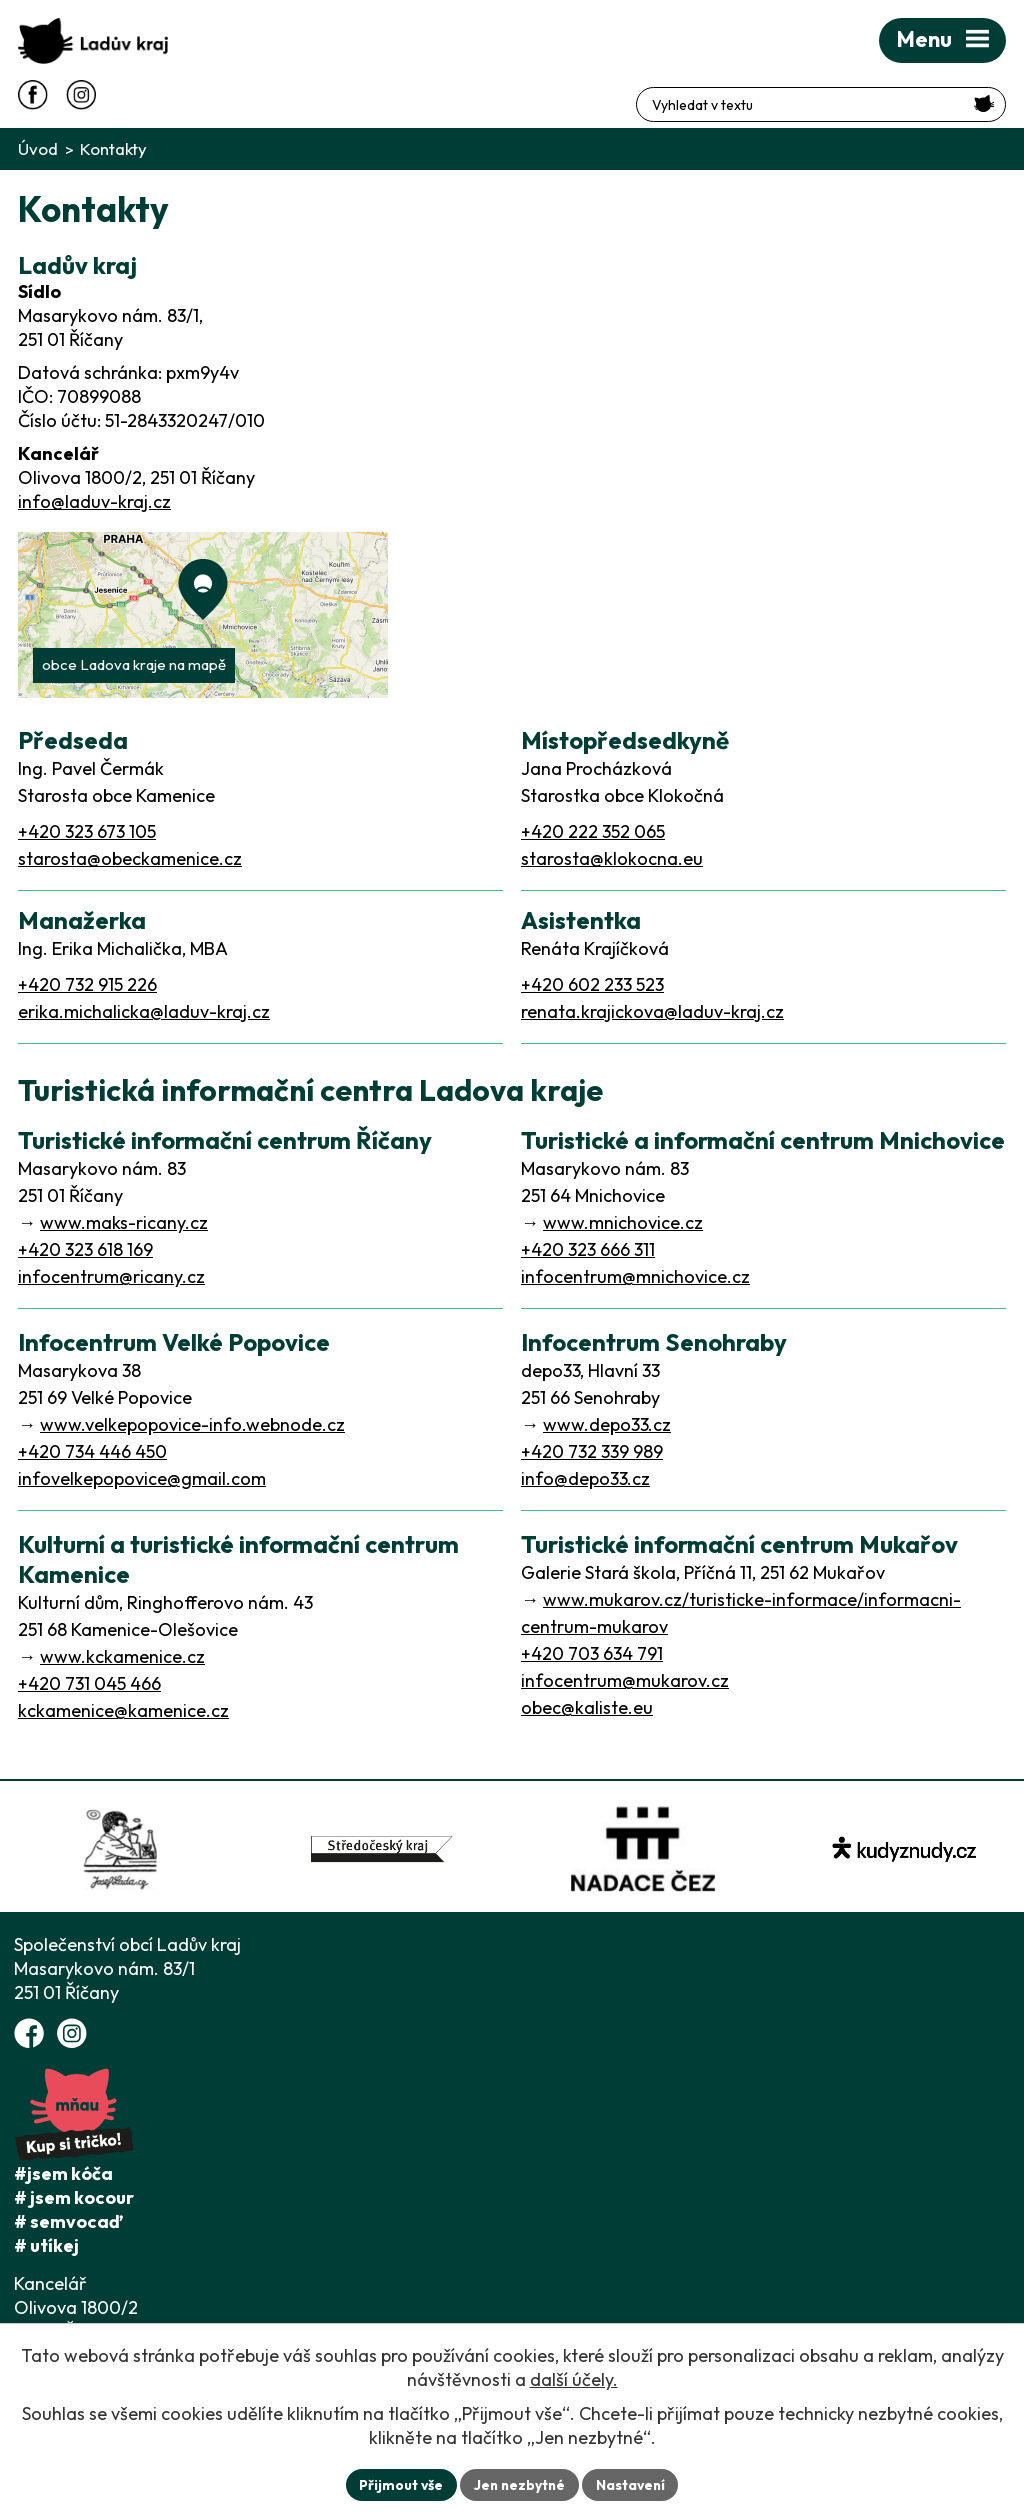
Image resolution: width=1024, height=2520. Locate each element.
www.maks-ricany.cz (124, 1222)
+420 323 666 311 (588, 1249)
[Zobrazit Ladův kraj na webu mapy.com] (203, 615)
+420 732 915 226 (87, 984)
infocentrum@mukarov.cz (625, 1680)
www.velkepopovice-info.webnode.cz (192, 1424)
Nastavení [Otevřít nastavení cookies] (632, 2484)
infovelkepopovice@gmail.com (142, 1478)
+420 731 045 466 (89, 1683)
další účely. (574, 2379)
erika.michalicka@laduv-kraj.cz (144, 1011)
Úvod (38, 148)
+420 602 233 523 (592, 984)
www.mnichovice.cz (623, 1222)
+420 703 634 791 (592, 1653)
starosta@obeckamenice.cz (130, 858)
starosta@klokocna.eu (612, 858)
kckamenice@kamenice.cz (123, 1710)
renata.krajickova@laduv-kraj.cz (652, 1011)
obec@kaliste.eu (587, 1707)
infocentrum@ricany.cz (111, 1276)
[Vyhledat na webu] (984, 93)
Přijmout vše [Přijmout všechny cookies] (398, 2484)
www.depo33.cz (607, 1424)
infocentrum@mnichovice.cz (635, 1276)
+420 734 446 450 (92, 1451)
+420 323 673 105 (87, 831)
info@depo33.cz (585, 1478)
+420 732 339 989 (592, 1451)
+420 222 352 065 (593, 831)
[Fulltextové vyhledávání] (898, 94)
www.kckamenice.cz (122, 1656)
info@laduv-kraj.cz (94, 501)
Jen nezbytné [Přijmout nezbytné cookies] (519, 2484)
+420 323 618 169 (85, 1249)
